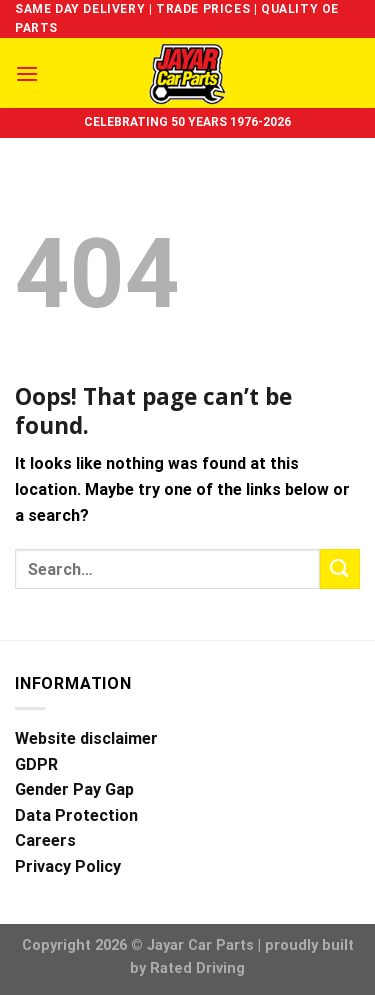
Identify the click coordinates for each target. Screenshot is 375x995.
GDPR (36, 764)
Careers (45, 840)
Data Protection (76, 815)
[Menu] (27, 73)
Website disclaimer (86, 738)
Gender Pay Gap (74, 789)
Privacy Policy (68, 866)
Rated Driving (197, 968)
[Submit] (340, 568)
